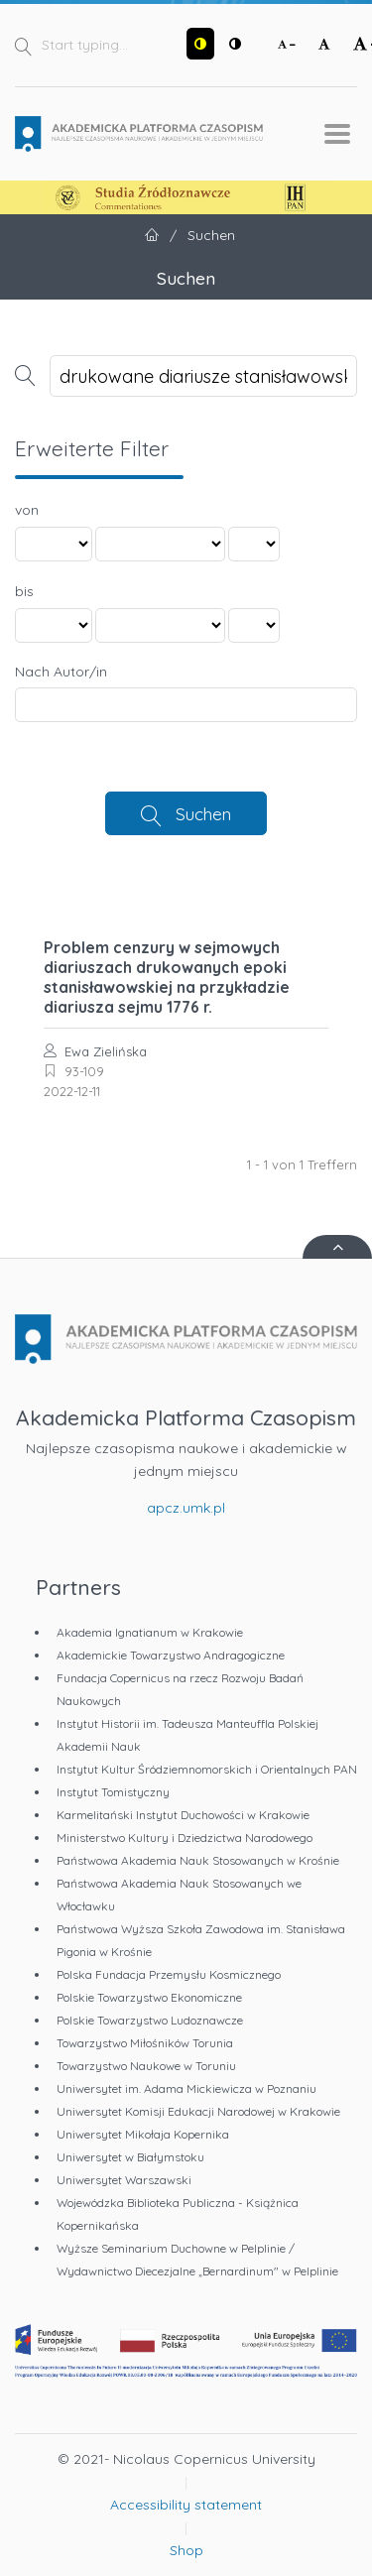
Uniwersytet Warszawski (124, 2179)
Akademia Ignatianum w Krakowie (150, 1632)
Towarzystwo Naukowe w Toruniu (146, 2065)
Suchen (203, 813)
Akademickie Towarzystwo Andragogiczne (171, 1655)
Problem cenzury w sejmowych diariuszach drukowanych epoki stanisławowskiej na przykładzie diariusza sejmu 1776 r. (167, 977)
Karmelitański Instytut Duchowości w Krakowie (183, 1814)
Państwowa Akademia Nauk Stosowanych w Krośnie (198, 1860)
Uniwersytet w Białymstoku (130, 2156)
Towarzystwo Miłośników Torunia (145, 2042)
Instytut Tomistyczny (113, 1791)
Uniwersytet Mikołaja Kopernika (143, 2134)
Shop (186, 2550)
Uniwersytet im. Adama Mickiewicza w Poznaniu (186, 2088)
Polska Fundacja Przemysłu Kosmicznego (169, 1974)
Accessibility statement (186, 2505)
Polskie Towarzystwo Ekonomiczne (149, 1997)
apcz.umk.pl (186, 1508)
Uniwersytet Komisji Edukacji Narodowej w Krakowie (198, 2111)
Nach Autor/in (61, 671)
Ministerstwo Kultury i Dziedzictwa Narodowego (184, 1837)
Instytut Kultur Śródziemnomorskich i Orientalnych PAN (207, 1769)
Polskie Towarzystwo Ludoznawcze (150, 2020)
